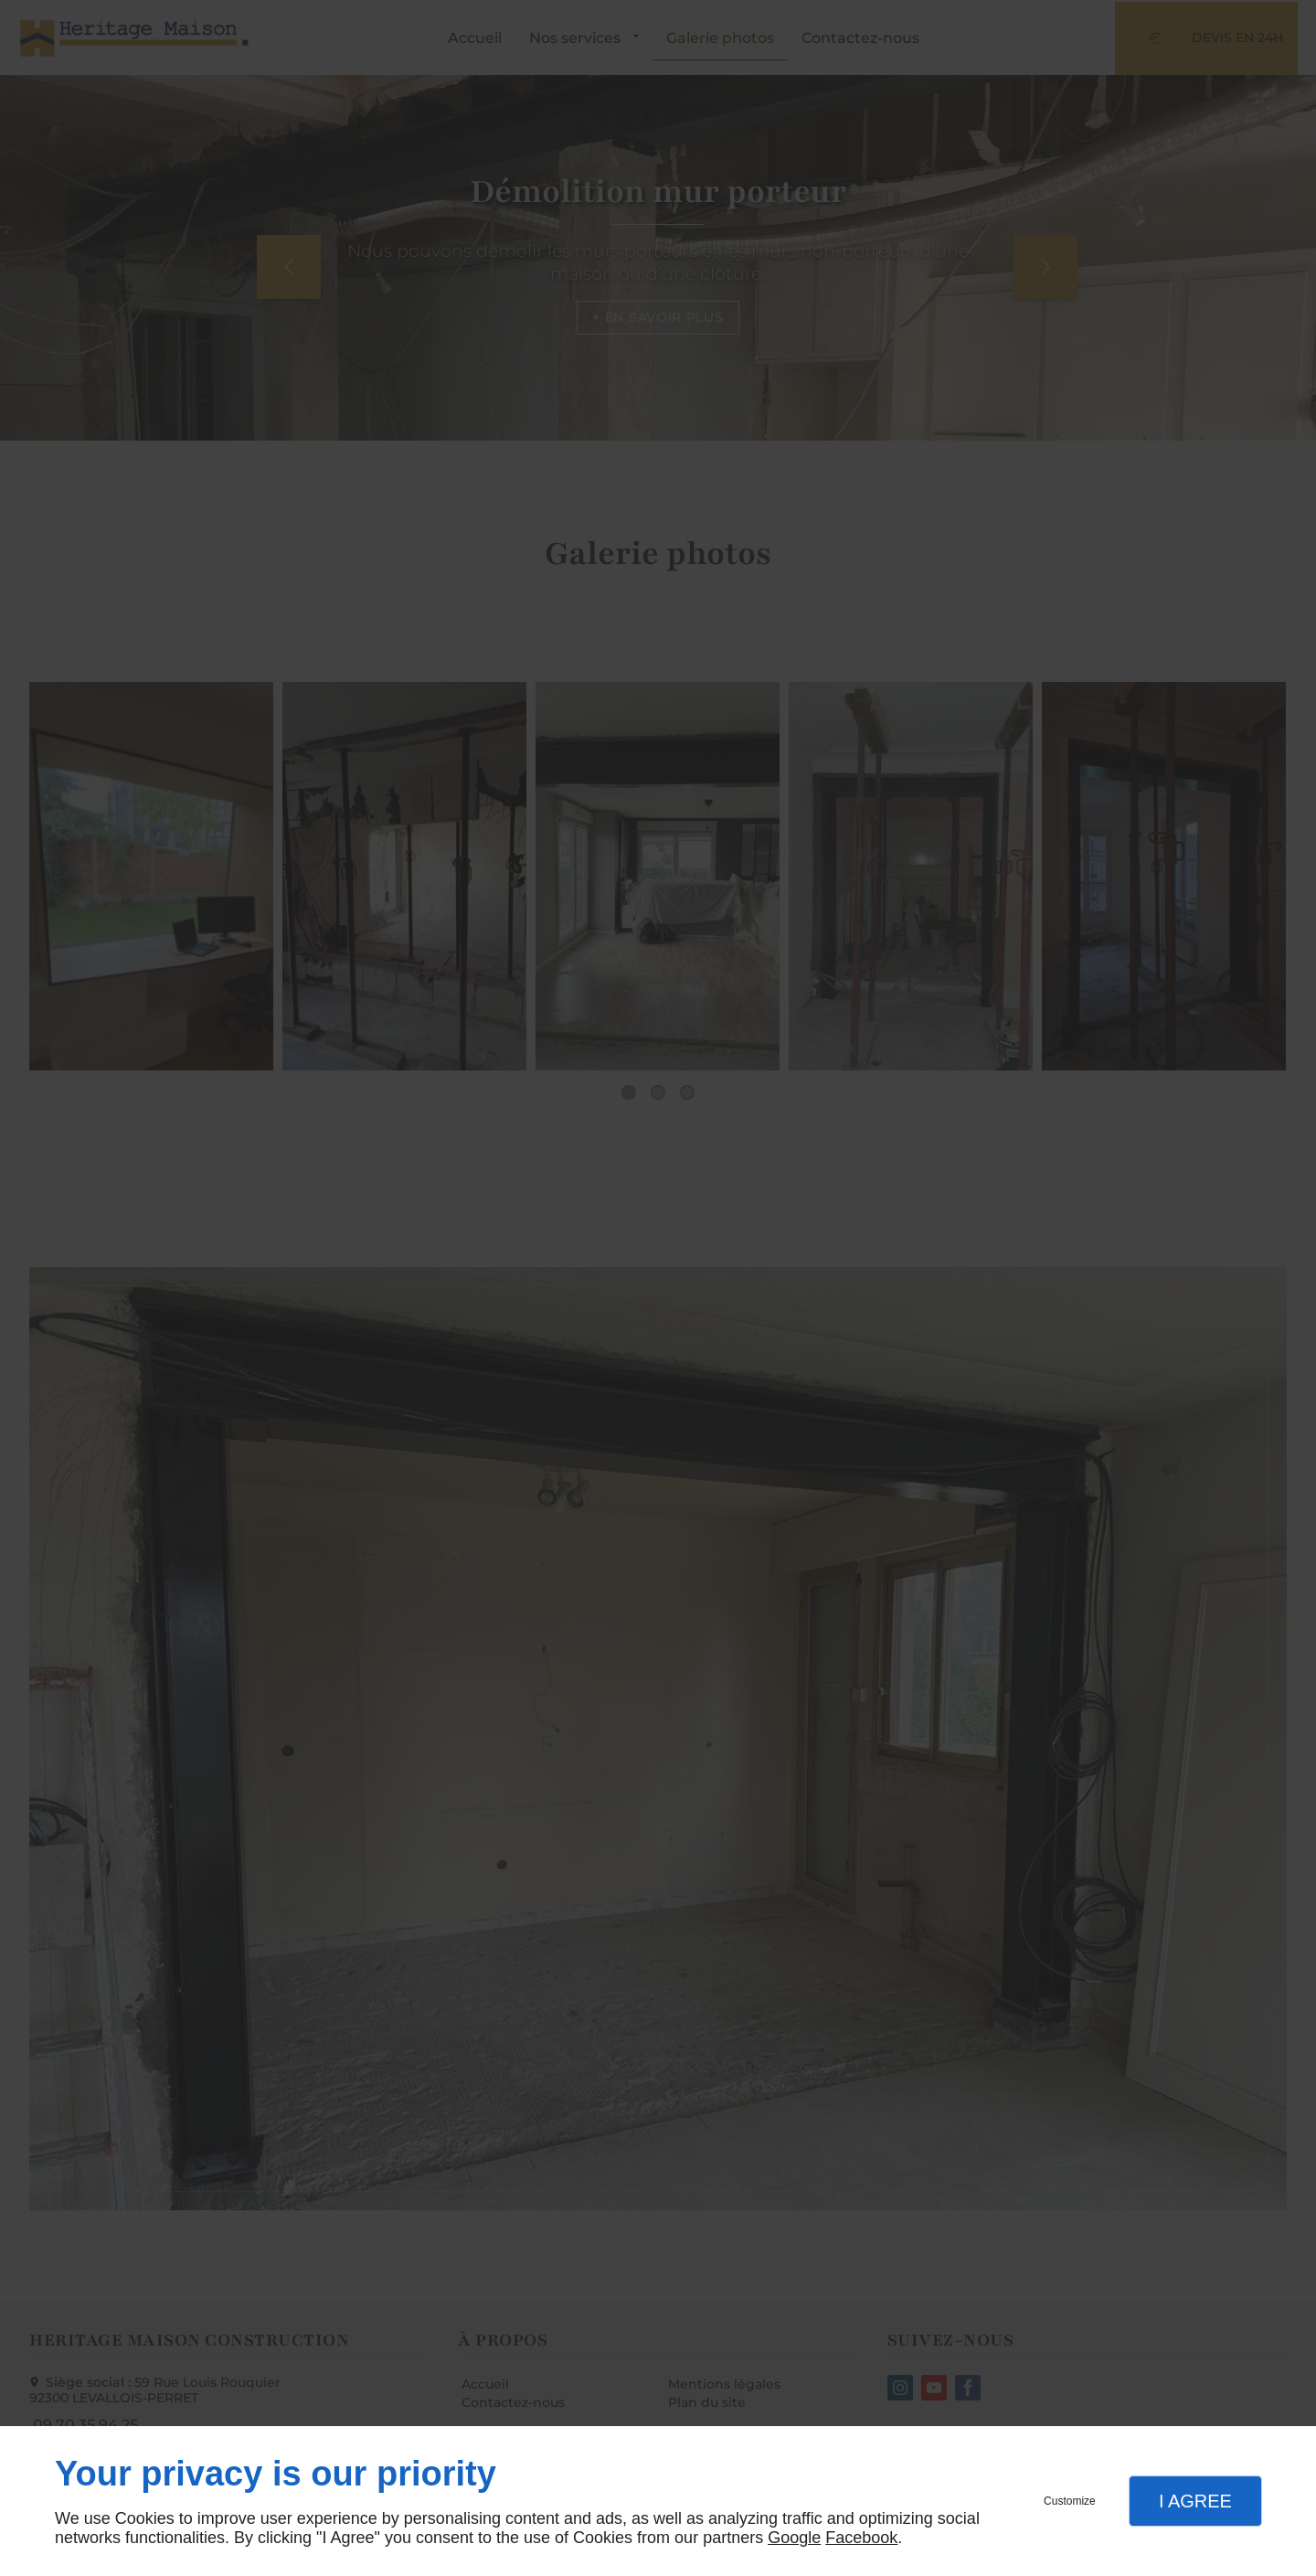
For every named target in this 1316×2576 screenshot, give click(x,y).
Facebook (861, 2537)
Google (794, 2537)
